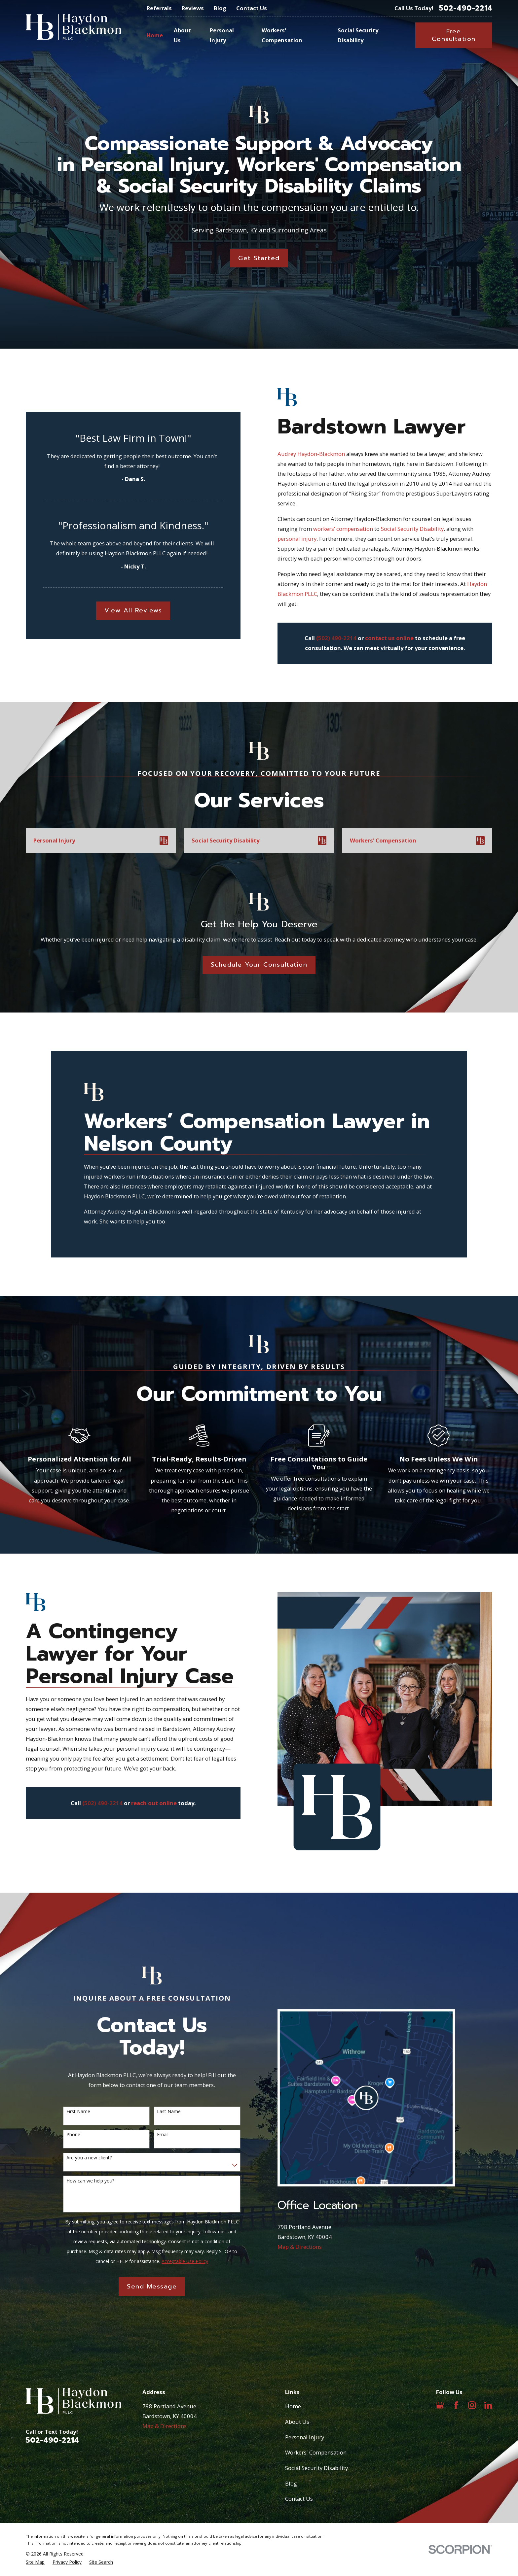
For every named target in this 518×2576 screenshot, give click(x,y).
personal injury (307, 538)
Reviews (193, 8)
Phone (73, 2135)
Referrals (159, 8)
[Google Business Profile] (440, 2405)
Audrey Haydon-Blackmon (321, 454)
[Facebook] (456, 2405)
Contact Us (251, 8)
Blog (220, 8)
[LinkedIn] (488, 2405)
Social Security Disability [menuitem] (358, 35)
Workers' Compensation (316, 2452)
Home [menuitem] (155, 35)
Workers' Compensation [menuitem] (282, 35)
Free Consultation (454, 35)
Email (162, 2135)
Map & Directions (300, 2246)
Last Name (169, 2111)
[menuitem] (35, 2562)
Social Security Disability (422, 528)
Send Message (152, 2286)
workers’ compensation (354, 528)
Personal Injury (304, 2437)
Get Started (259, 258)
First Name (78, 2111)
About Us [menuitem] (182, 35)
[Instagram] (472, 2405)
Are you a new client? (89, 2158)
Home (293, 2406)
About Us (297, 2421)
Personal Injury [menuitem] (222, 35)
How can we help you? (90, 2181)
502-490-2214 (465, 8)
